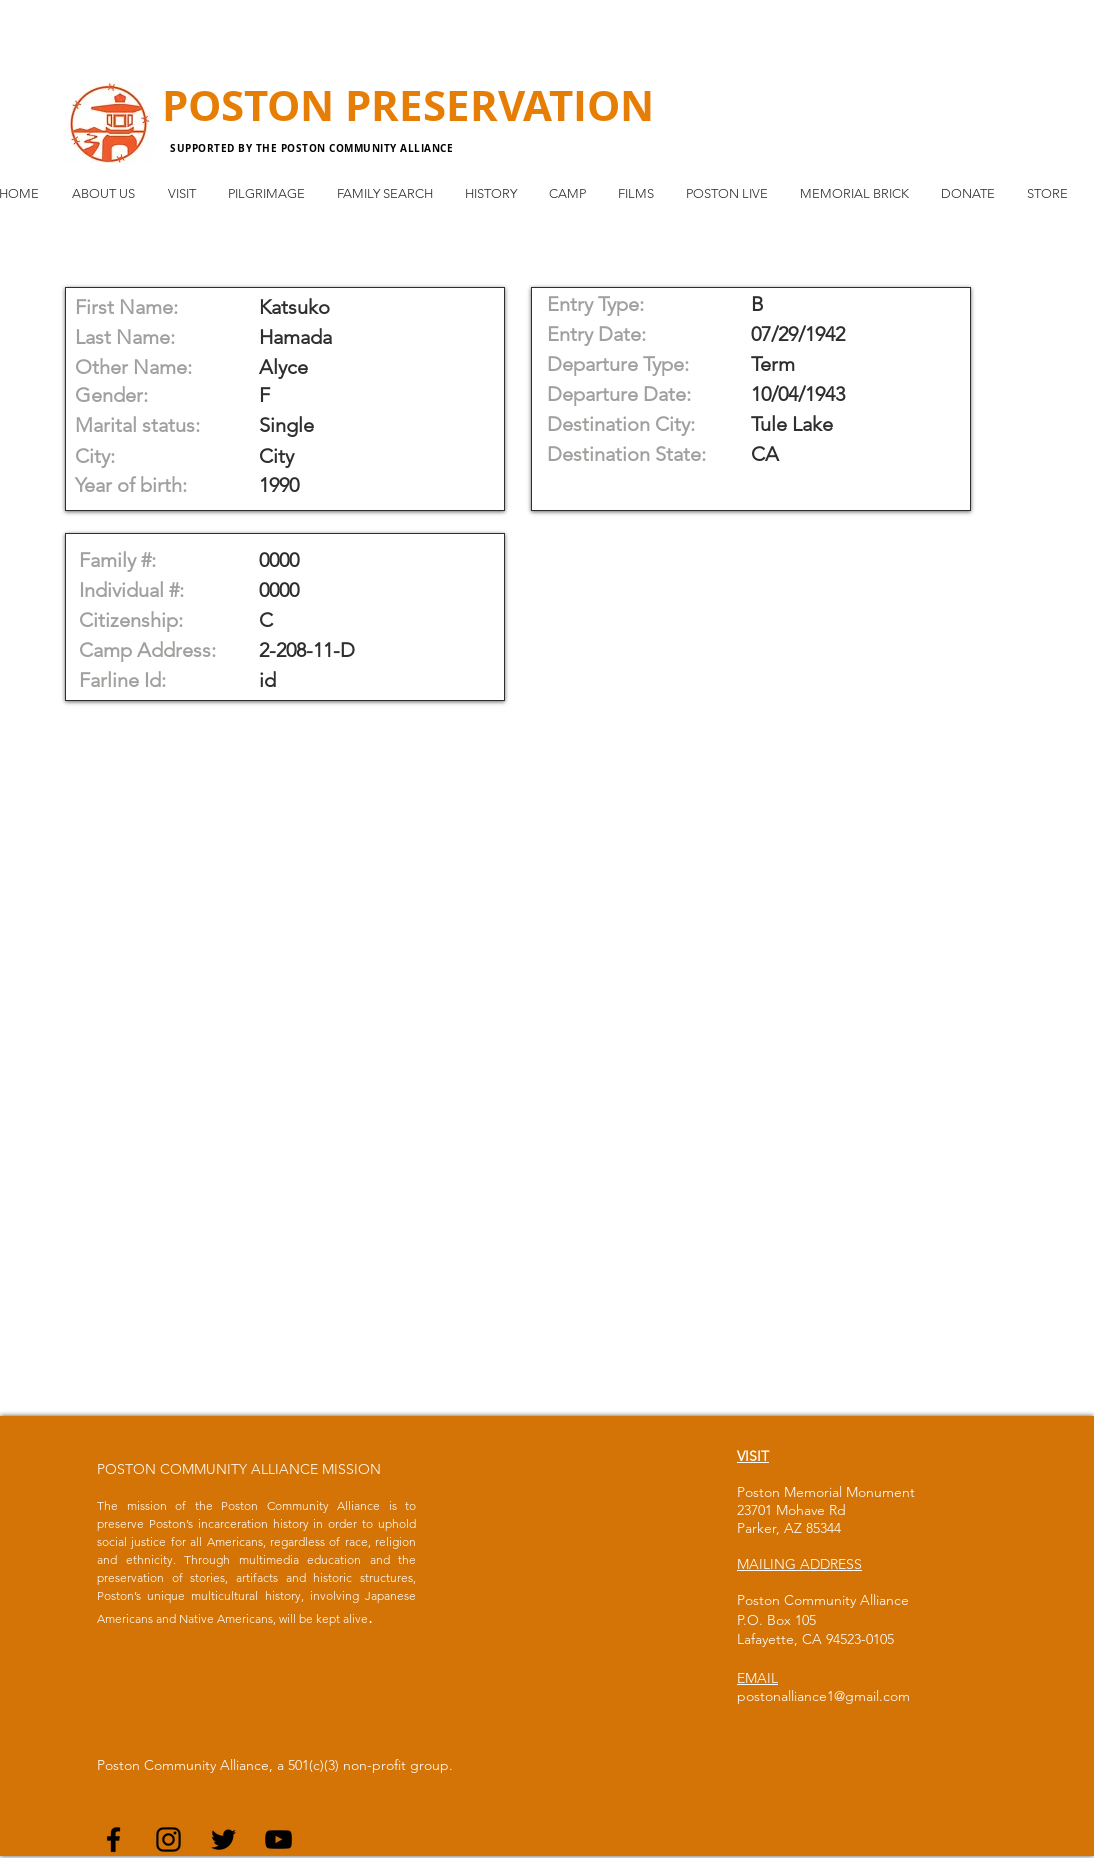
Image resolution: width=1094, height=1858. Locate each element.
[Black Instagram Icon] (168, 1839)
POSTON (253, 105)
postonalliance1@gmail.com (823, 1696)
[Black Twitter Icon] (223, 1839)
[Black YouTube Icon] (278, 1839)
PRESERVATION (499, 105)
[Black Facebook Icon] (113, 1839)
